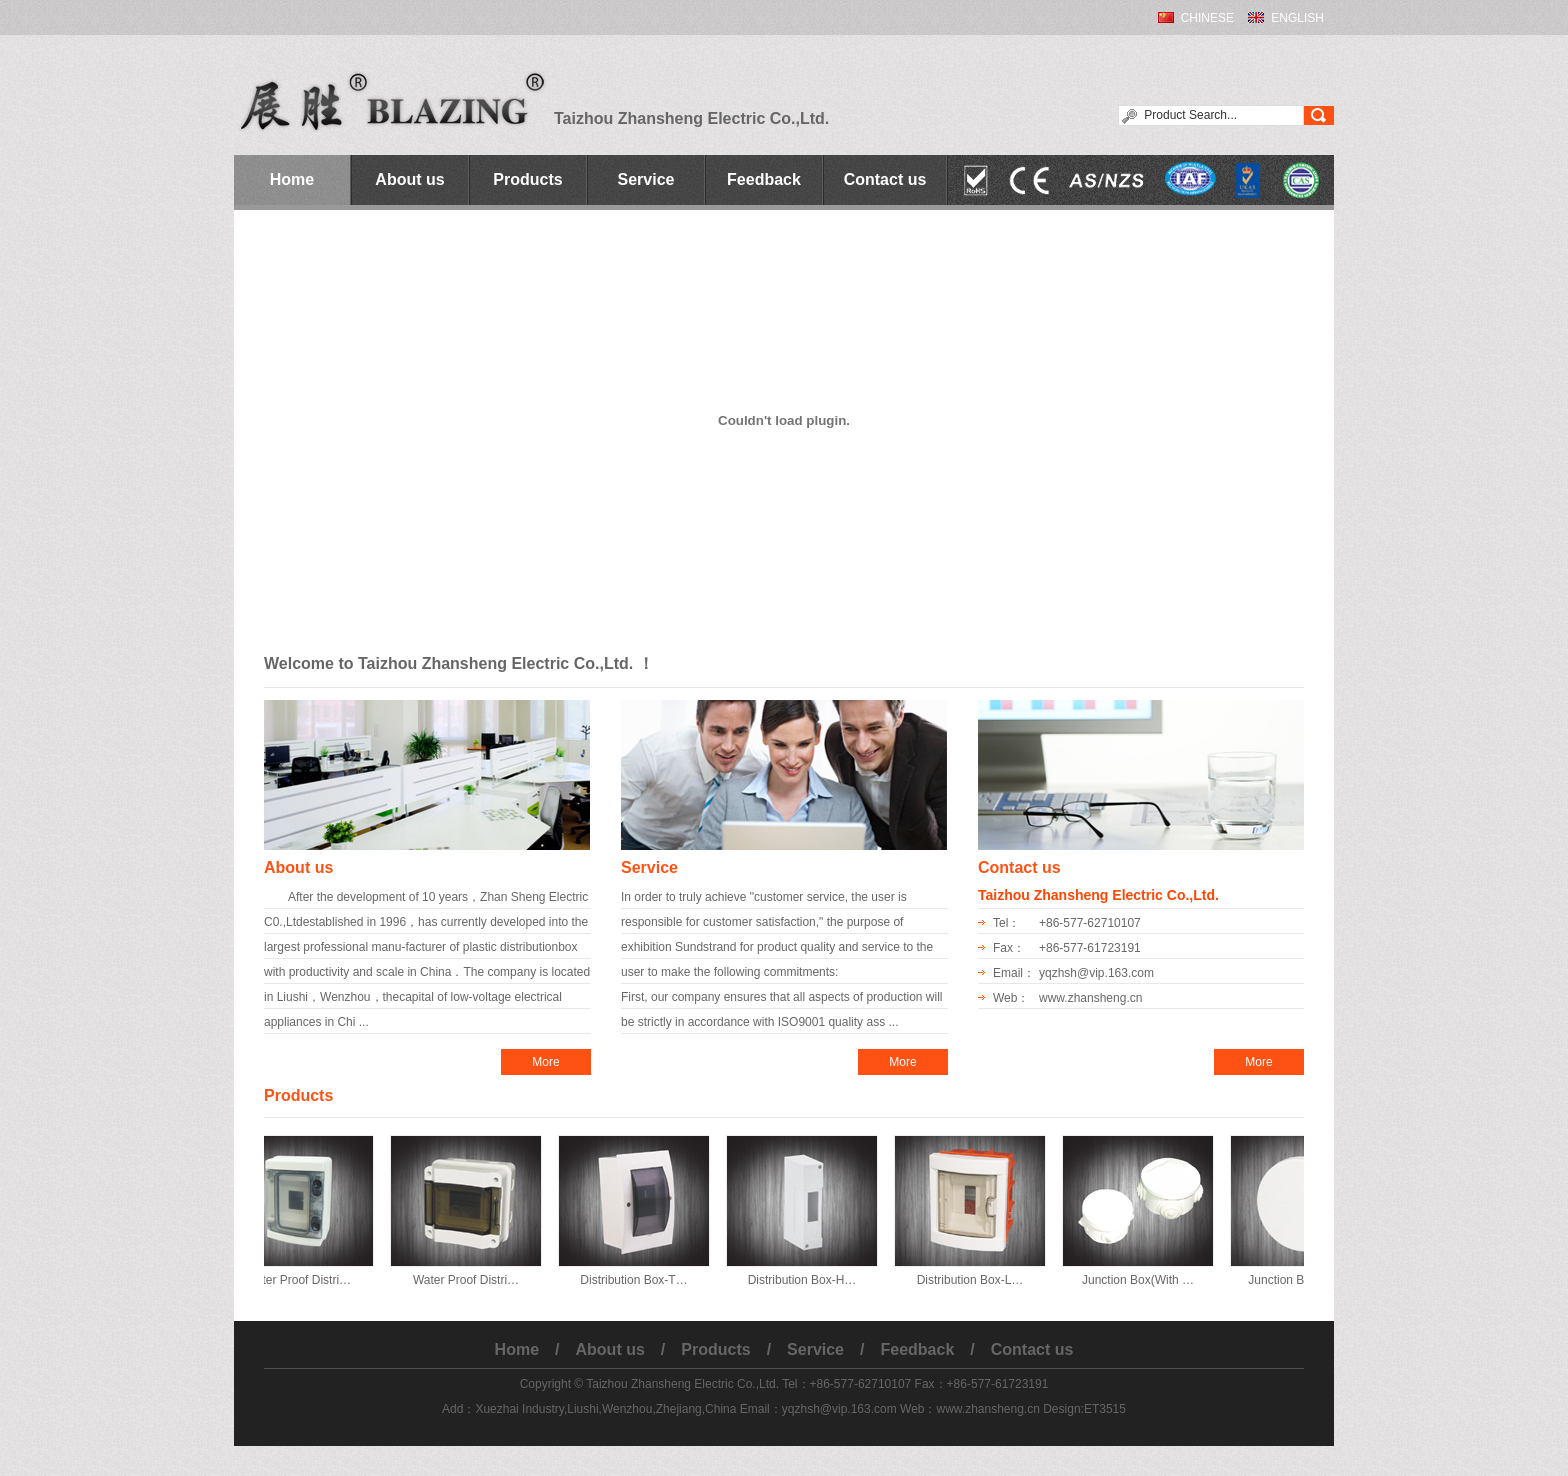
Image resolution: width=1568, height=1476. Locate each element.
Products (527, 179)
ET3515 (1105, 1409)
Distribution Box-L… (978, 1280)
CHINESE (1207, 18)
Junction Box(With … (1146, 1280)
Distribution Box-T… (641, 1280)
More (545, 1062)
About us (409, 179)
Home (292, 179)
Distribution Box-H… (810, 1280)
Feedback (764, 179)
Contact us (885, 179)
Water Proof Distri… (306, 1280)
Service (646, 179)
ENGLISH (1297, 18)
